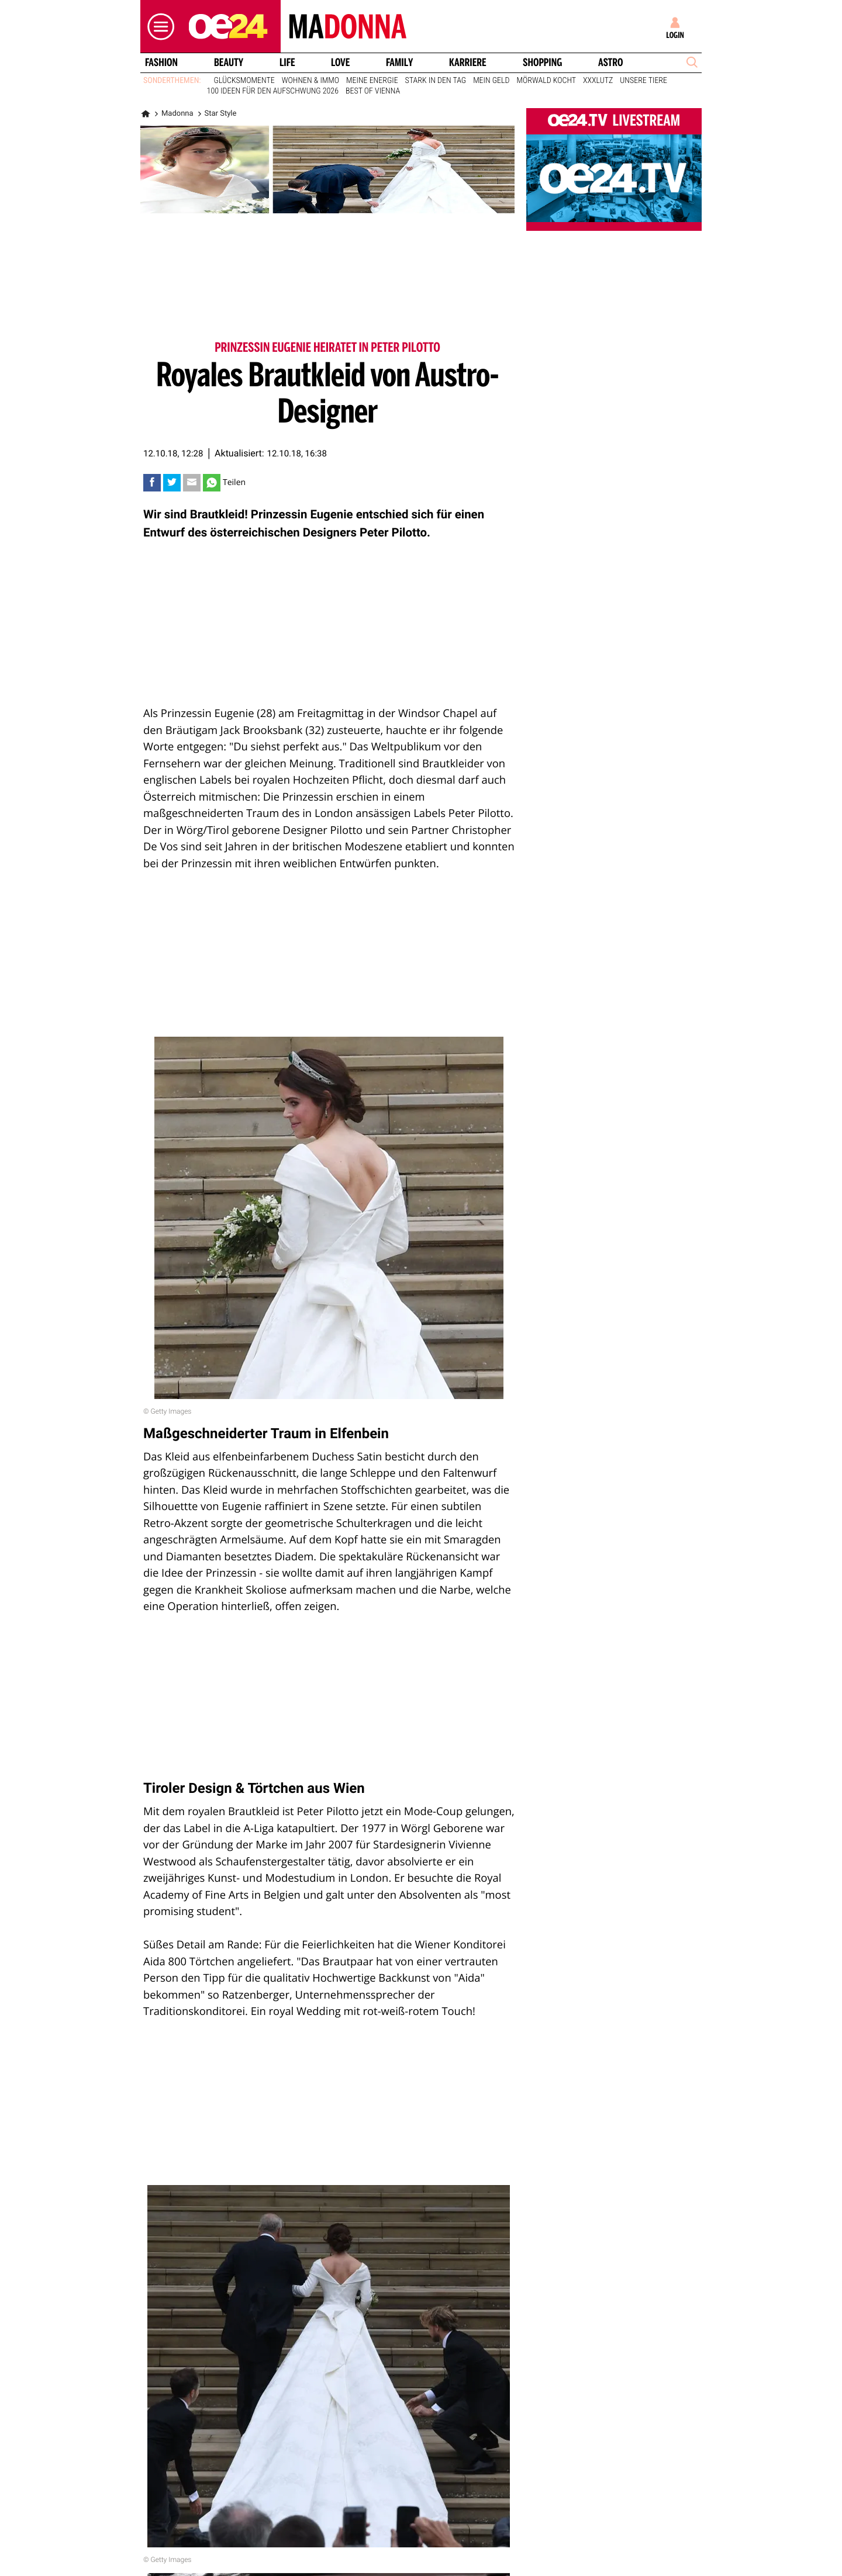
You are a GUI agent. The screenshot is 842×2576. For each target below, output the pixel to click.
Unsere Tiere (643, 80)
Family (399, 62)
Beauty (228, 62)
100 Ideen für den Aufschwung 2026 (273, 91)
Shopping (542, 62)
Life (287, 62)
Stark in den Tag (436, 80)
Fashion (161, 62)
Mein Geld (491, 80)
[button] (157, 26)
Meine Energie (372, 80)
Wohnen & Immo (310, 80)
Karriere (467, 62)
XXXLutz (598, 80)
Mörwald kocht (547, 80)
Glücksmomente (244, 80)
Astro (610, 62)
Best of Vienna (373, 91)
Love (340, 62)
